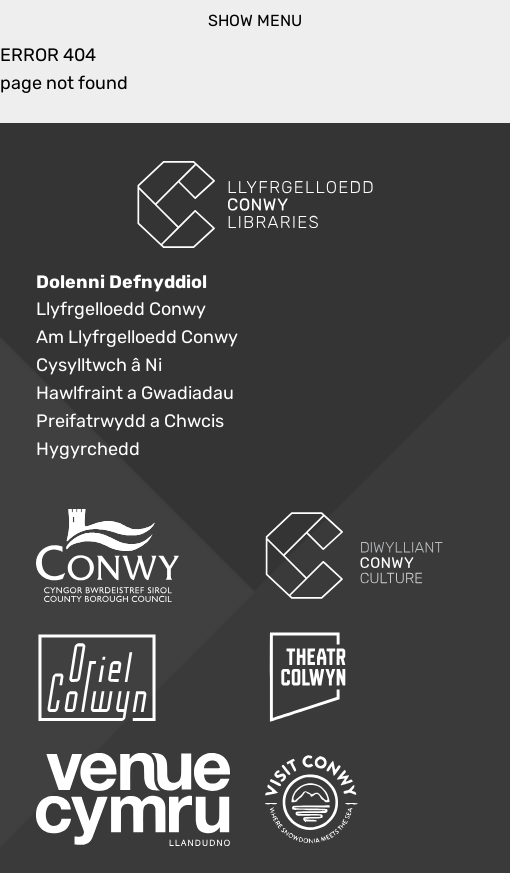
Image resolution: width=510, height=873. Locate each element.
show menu (255, 20)
